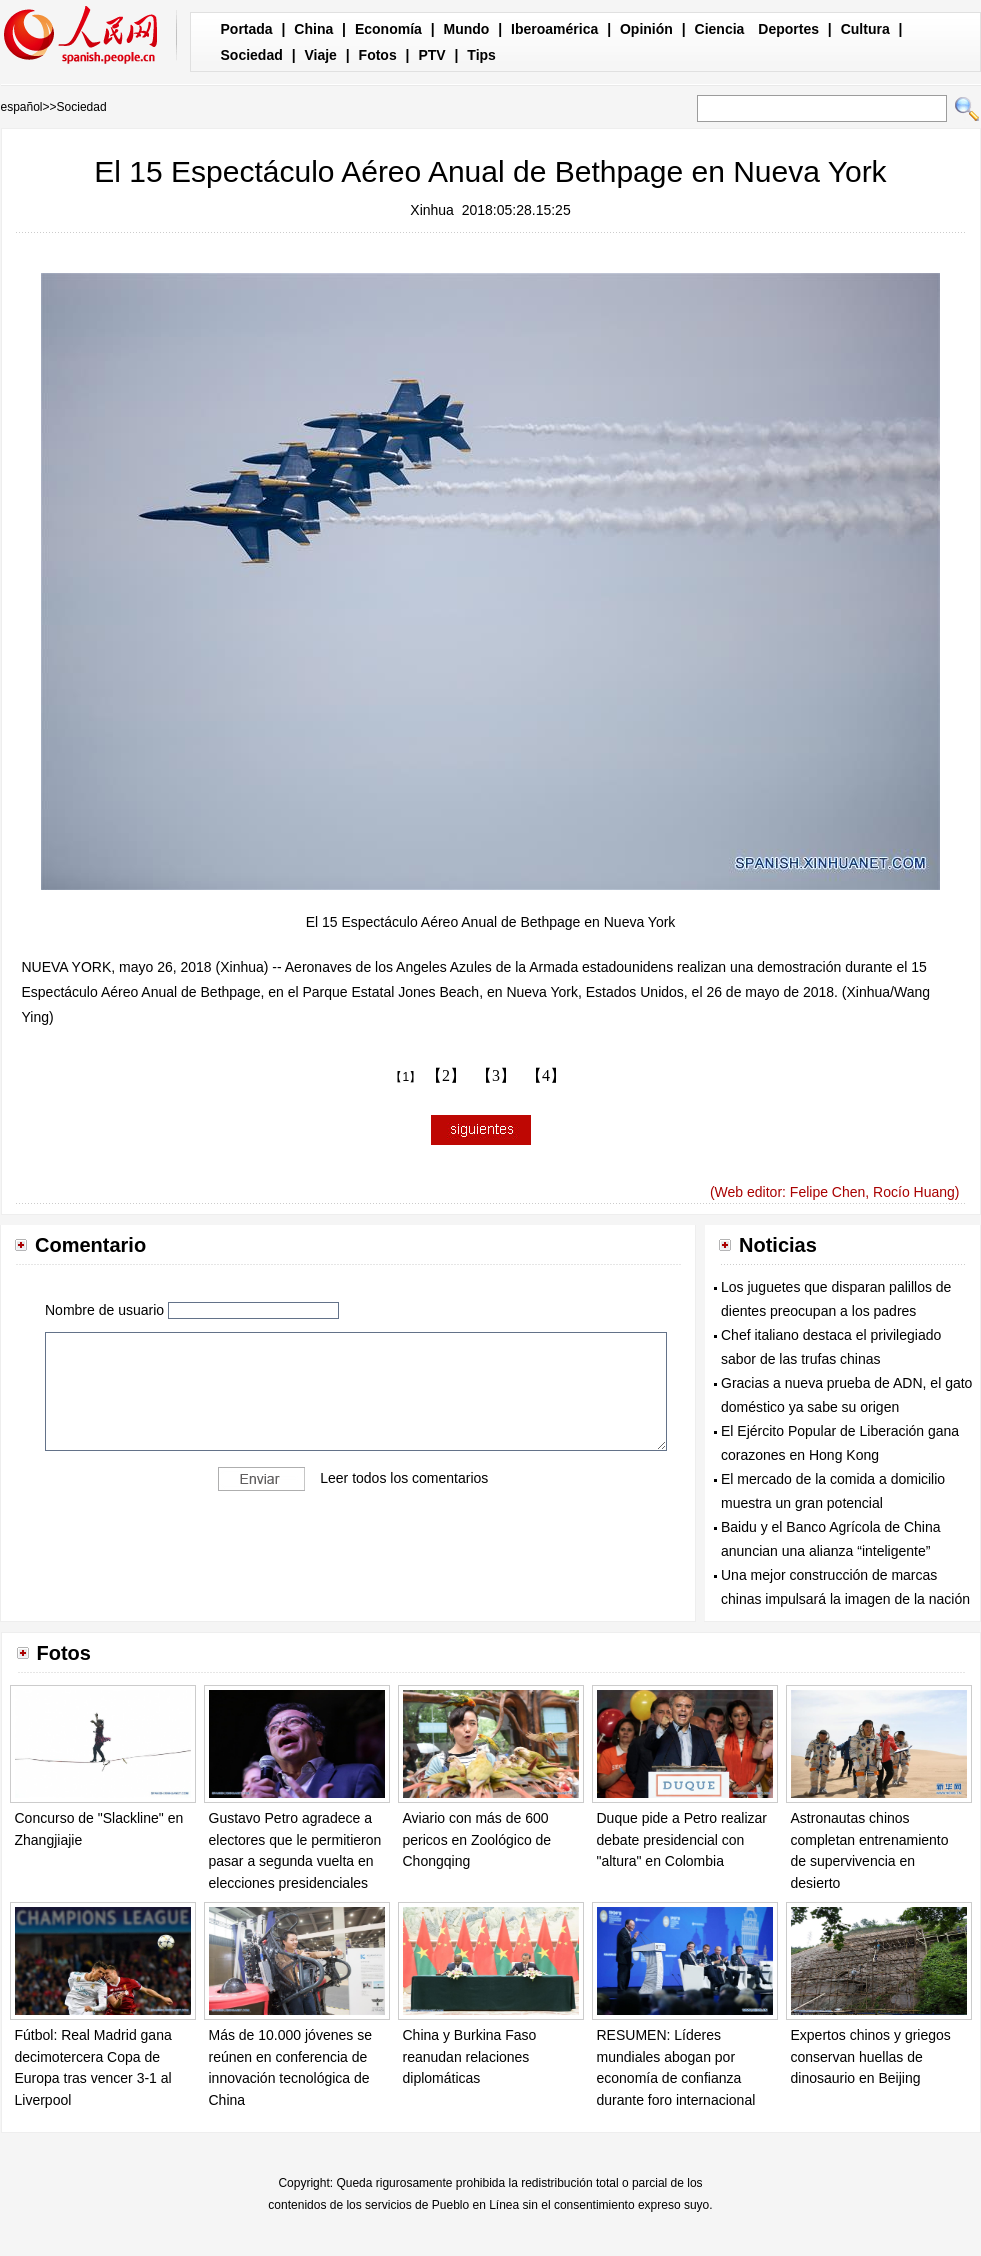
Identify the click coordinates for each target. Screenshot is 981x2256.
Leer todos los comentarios (404, 1478)
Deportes (788, 29)
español (22, 107)
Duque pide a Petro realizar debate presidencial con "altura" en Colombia (682, 1839)
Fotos (378, 55)
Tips (481, 55)
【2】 (446, 1075)
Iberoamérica (554, 29)
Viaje (320, 55)
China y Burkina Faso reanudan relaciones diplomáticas (470, 2056)
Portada (247, 29)
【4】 (546, 1075)
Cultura (865, 29)
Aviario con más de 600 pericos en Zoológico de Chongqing (477, 1839)
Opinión (646, 29)
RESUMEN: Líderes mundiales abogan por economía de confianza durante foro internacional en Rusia (676, 2078)
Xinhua (432, 210)
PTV (431, 55)
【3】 (496, 1075)
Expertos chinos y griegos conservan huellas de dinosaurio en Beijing (871, 2056)
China (313, 29)
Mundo (467, 29)
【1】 (405, 1077)
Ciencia (720, 29)
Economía (388, 29)
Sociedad (252, 55)
